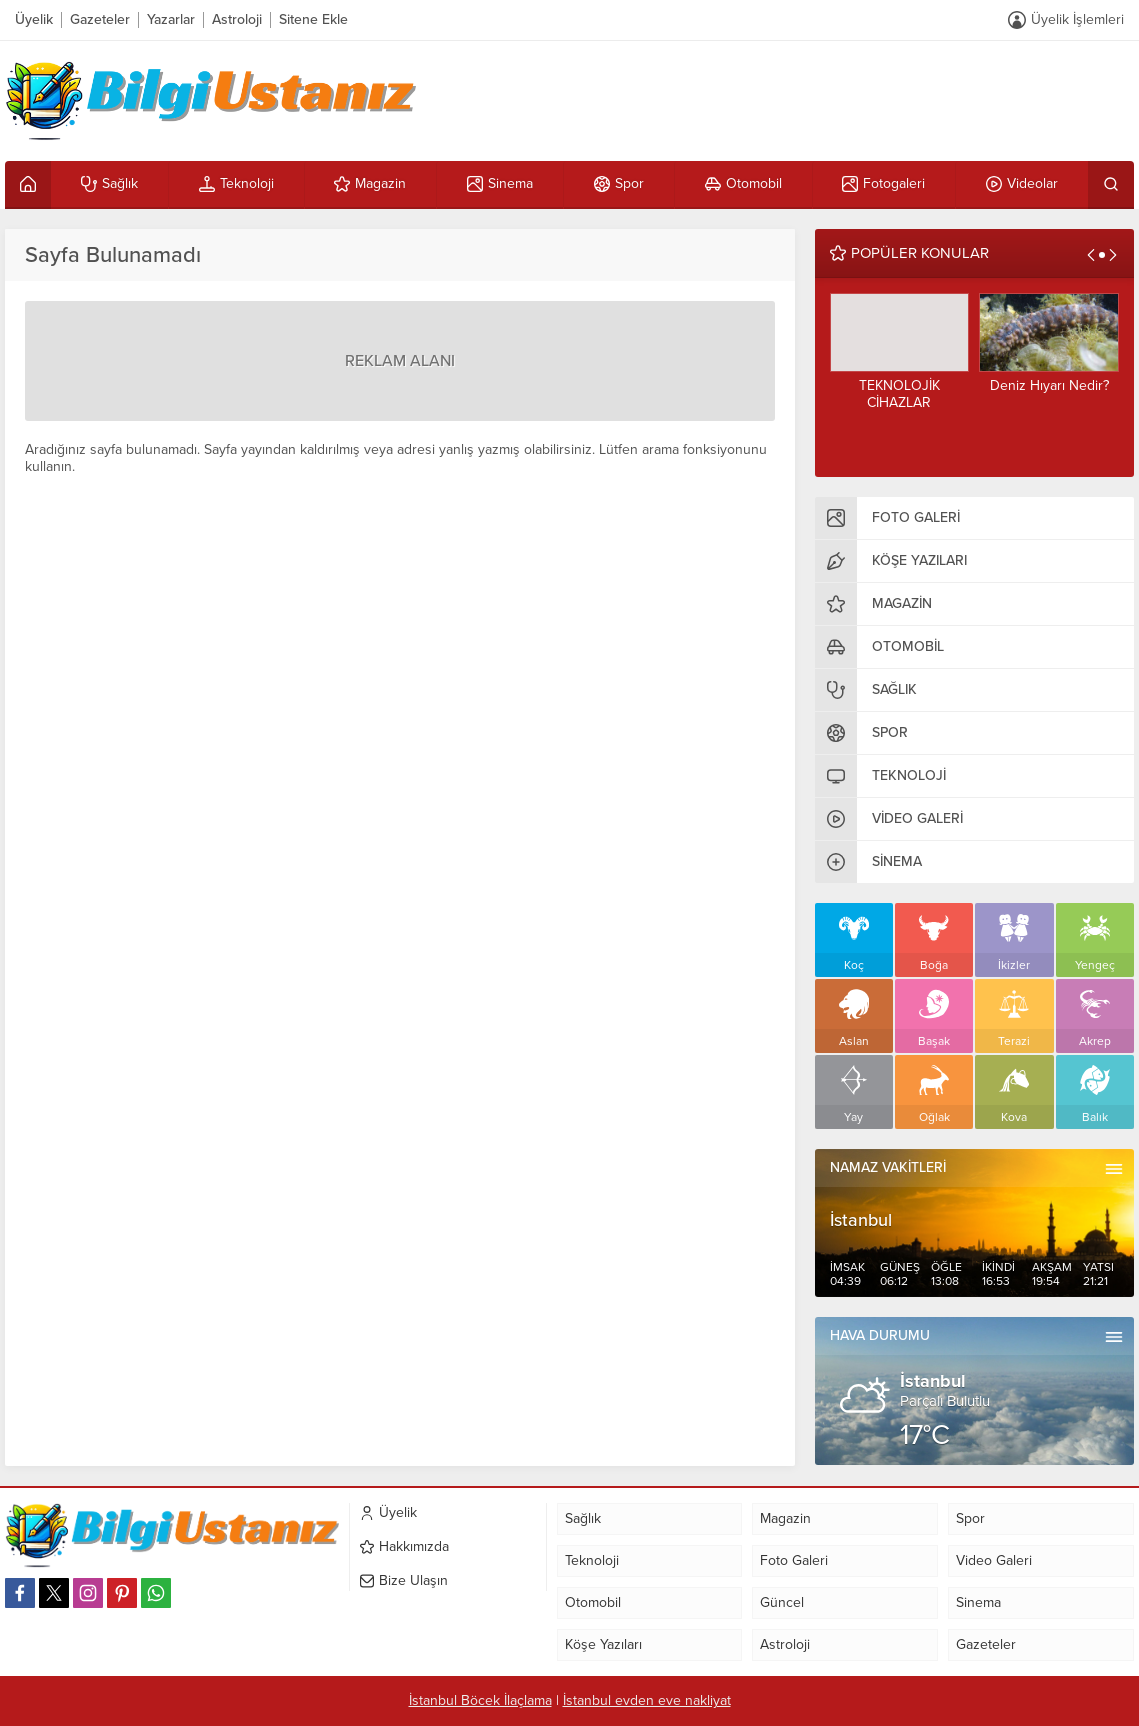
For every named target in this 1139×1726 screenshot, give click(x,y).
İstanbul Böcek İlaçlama (480, 1700)
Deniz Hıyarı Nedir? (1049, 385)
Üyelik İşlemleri (1077, 19)
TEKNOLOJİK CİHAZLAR (899, 394)
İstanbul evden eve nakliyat (647, 1700)
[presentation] (1091, 255)
